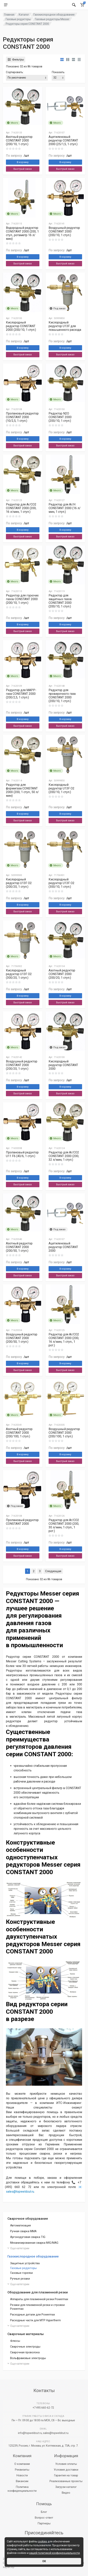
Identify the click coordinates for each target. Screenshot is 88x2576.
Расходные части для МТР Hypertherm (35, 2320)
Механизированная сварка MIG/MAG (34, 2242)
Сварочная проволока (25, 2352)
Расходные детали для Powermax (32, 2314)
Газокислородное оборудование (33, 2256)
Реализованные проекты (66, 2481)
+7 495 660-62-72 (43, 2407)
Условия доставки (66, 2469)
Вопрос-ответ (44, 2517)
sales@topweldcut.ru (20, 2191)
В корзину (23, 162)
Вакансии (22, 2481)
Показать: (58, 72)
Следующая (53, 1571)
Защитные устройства (25, 2263)
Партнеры (44, 2523)
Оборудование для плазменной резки (37, 2292)
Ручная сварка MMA (23, 2231)
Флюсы (15, 2341)
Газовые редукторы (23, 2268)
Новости (22, 2475)
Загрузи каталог (66, 2487)
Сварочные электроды (25, 2346)
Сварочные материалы (25, 2334)
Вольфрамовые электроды (28, 2358)
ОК (44, 2561)
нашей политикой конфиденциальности (54, 2552)
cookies (42, 2541)
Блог (44, 2512)
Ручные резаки (20, 2278)
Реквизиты (22, 2469)
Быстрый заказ (23, 168)
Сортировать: (15, 72)
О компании (22, 2464)
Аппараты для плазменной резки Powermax (39, 2299)
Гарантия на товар (66, 2475)
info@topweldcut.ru (30, 2433)
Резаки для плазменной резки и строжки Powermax (37, 2306)
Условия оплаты (66, 2464)
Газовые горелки (21, 2273)
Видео (66, 2492)
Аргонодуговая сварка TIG (27, 2237)
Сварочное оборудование (27, 2218)
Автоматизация (20, 2225)
